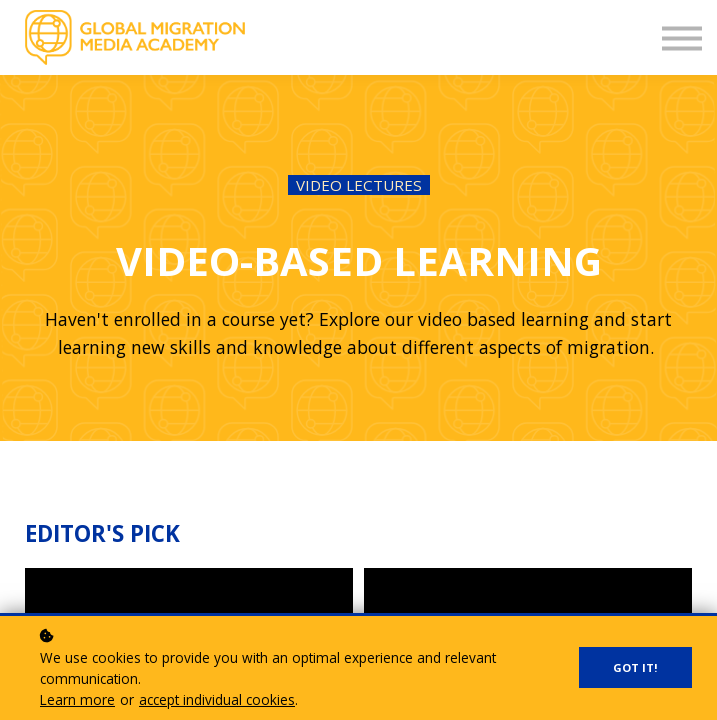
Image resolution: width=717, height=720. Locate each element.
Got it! (635, 667)
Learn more (77, 699)
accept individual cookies (217, 699)
